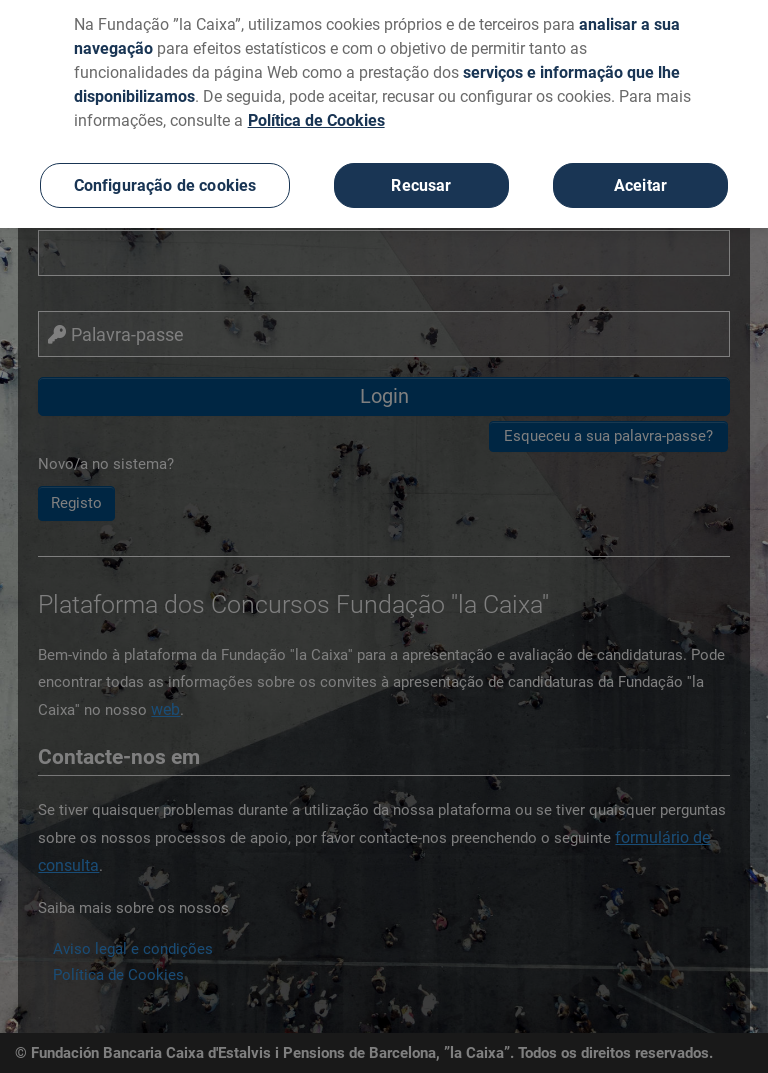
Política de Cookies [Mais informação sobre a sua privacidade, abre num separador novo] (316, 115)
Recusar (421, 180)
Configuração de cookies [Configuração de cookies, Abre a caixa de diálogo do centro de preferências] (165, 180)
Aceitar (640, 180)
